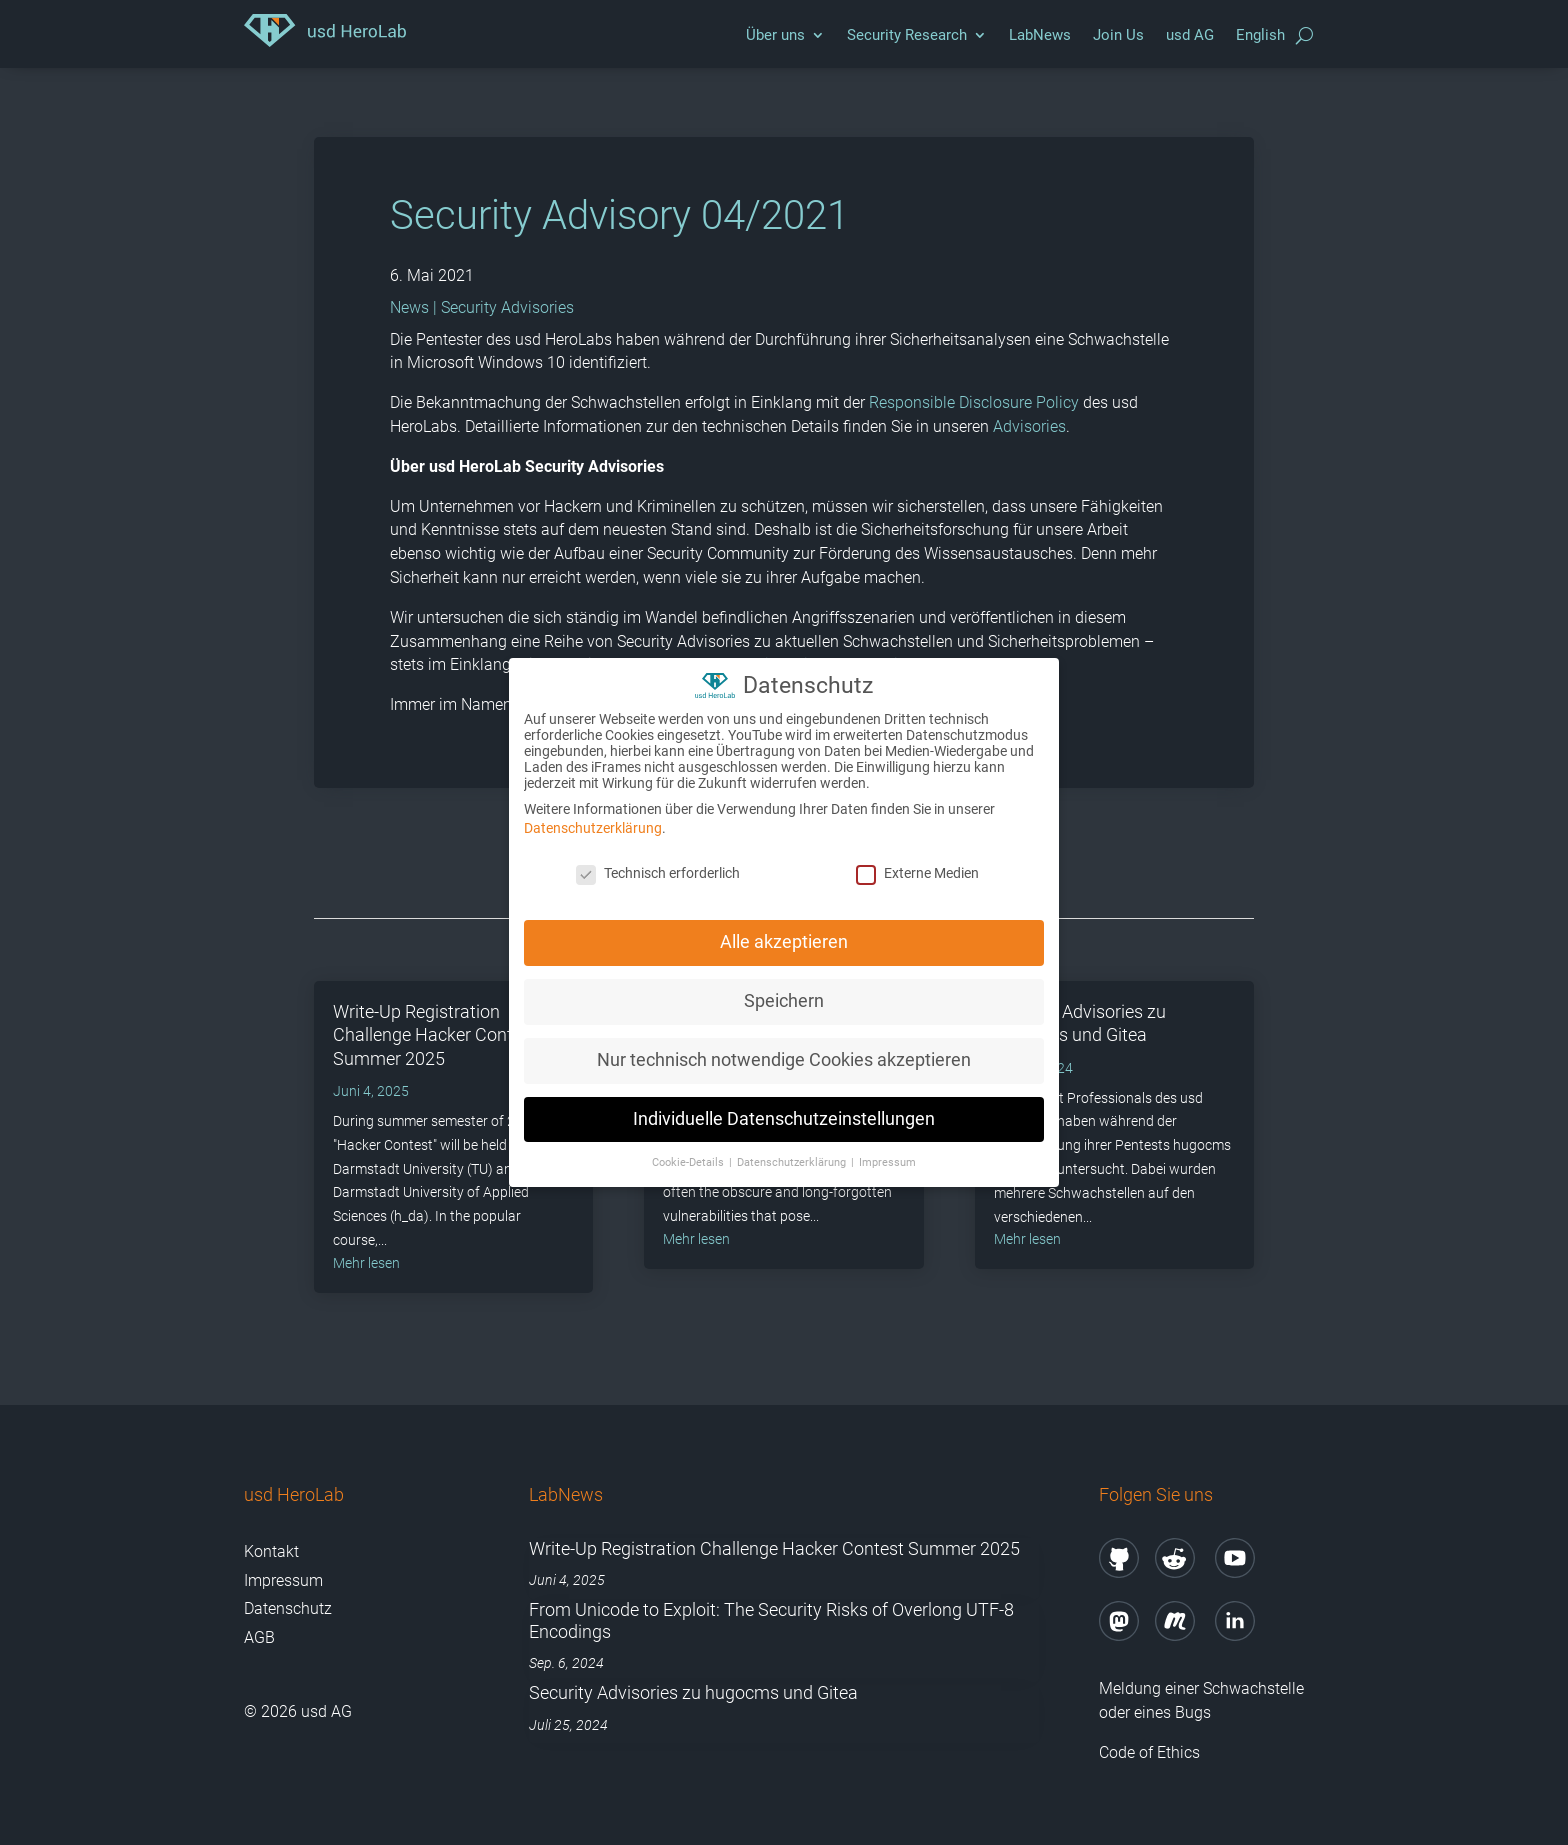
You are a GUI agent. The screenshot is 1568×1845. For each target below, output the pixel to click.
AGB (259, 1637)
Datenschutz (288, 1608)
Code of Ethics (1151, 1752)
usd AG (1190, 35)
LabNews (1040, 35)
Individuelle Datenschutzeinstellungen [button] (784, 1118)
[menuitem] (1260, 40)
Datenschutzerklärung (593, 828)
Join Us (1118, 35)
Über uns (775, 35)
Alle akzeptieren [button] (784, 941)
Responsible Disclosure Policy (974, 402)
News (409, 307)
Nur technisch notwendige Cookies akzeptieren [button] (784, 1059)
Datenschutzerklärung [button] (793, 1161)
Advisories (1029, 426)
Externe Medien (917, 873)
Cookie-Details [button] (689, 1161)
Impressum (283, 1580)
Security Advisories (507, 307)
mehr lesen (366, 1263)
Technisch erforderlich (658, 873)
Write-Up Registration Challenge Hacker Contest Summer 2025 (435, 1035)
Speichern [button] (784, 1000)
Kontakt (271, 1551)
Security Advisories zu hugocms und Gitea (693, 1692)
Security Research (907, 35)
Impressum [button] (887, 1161)
